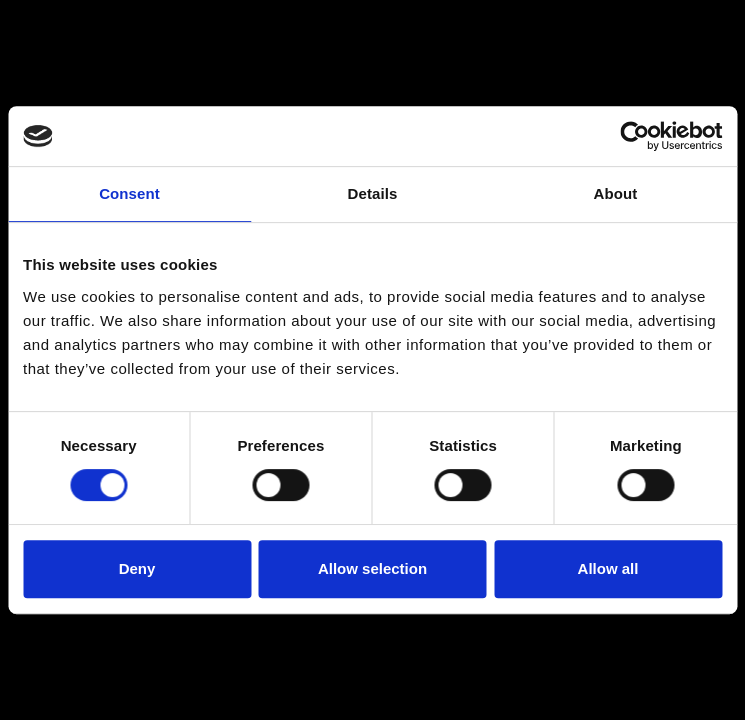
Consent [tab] (129, 193)
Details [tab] (373, 193)
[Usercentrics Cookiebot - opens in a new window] (634, 136)
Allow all (608, 568)
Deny (137, 568)
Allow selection (372, 568)
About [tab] (616, 193)
